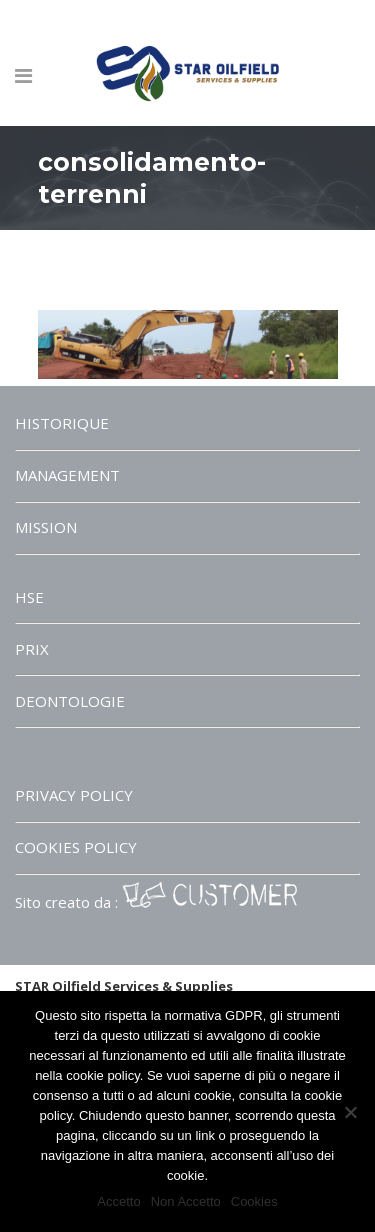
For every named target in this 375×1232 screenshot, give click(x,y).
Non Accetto (186, 1201)
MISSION (46, 527)
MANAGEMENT (67, 475)
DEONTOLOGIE (70, 701)
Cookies (254, 1201)
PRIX (32, 649)
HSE (29, 597)
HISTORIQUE (62, 423)
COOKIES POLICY (76, 847)
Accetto (118, 1201)
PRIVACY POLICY (74, 795)
